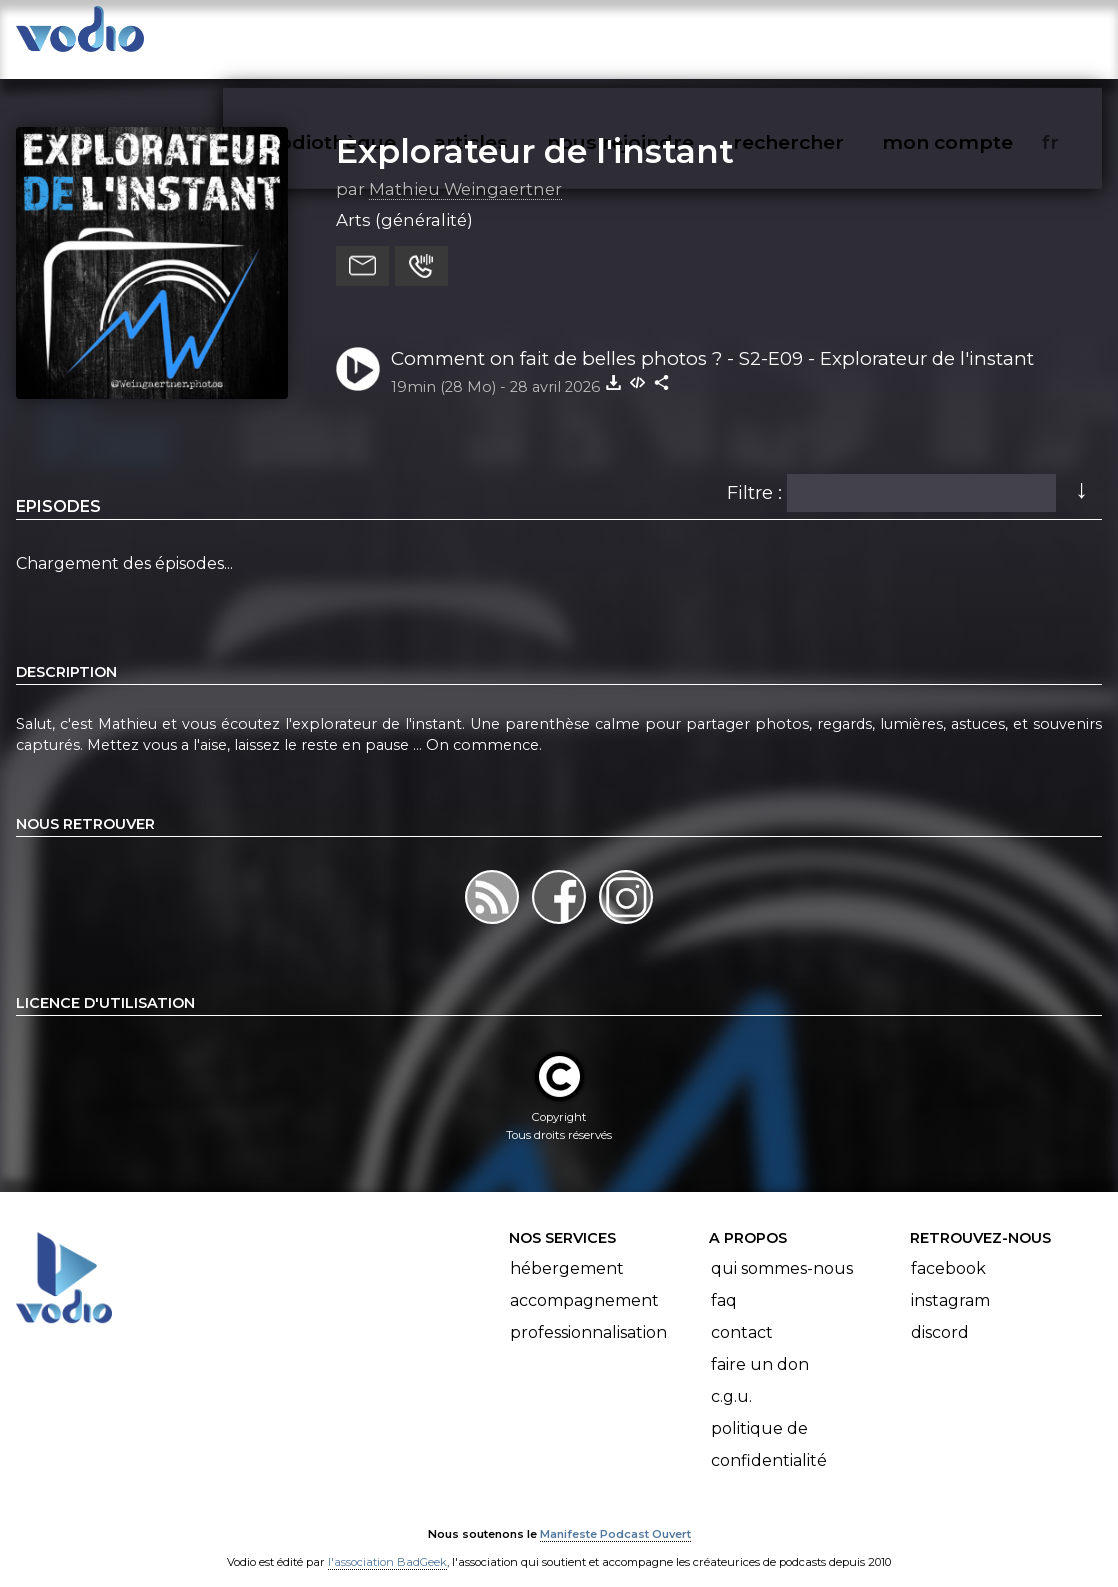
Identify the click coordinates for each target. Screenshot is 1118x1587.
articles (516, 36)
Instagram (950, 1280)
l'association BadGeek (387, 1543)
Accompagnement (584, 1280)
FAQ (724, 1280)
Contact (742, 1312)
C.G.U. (731, 1376)
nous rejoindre (661, 36)
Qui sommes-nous (782, 1248)
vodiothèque (380, 36)
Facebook (948, 1248)
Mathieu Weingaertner (465, 169)
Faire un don (760, 1344)
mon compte (980, 36)
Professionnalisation (588, 1312)
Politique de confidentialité (769, 1424)
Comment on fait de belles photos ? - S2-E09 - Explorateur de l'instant (712, 338)
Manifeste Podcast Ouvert (615, 1515)
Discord (940, 1312)
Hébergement (567, 1248)
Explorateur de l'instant (535, 131)
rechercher (824, 36)
